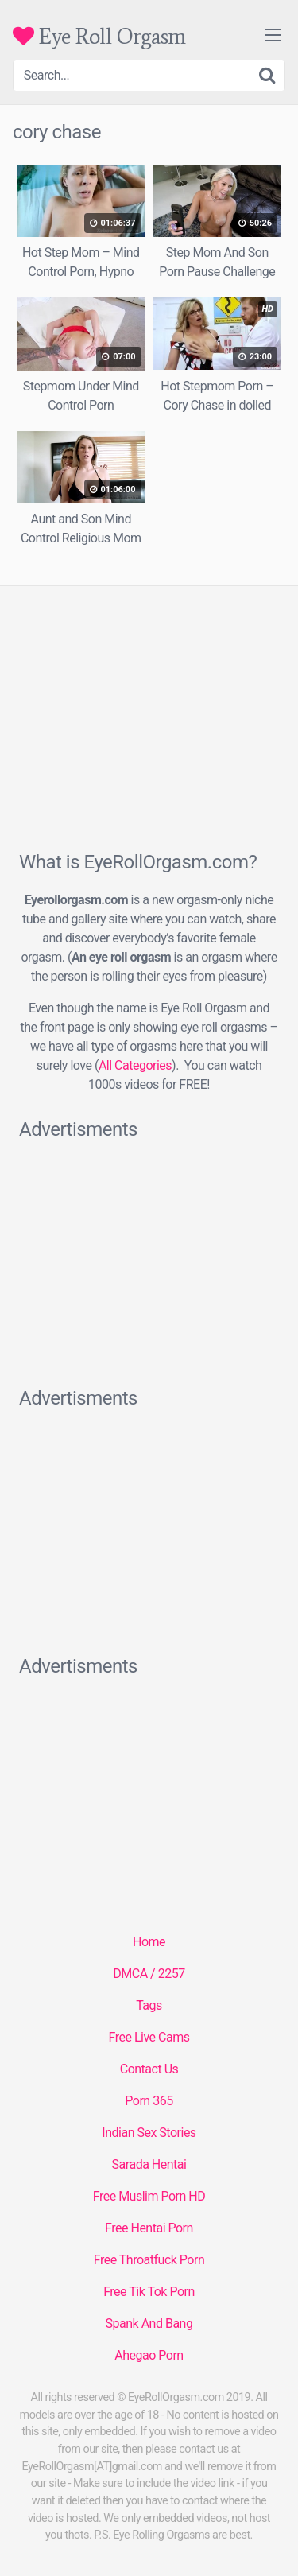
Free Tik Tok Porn (149, 2291)
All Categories (135, 1065)
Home (149, 1941)
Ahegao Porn (148, 2355)
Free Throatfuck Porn (149, 2259)
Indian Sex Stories (148, 2132)
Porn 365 (148, 2100)
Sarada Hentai (149, 2164)
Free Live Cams (149, 2037)
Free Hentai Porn (149, 2228)
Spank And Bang (149, 2323)
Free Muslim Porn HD (149, 2196)
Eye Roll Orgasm (99, 36)
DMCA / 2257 (148, 1973)
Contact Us (149, 2069)
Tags (149, 2005)
